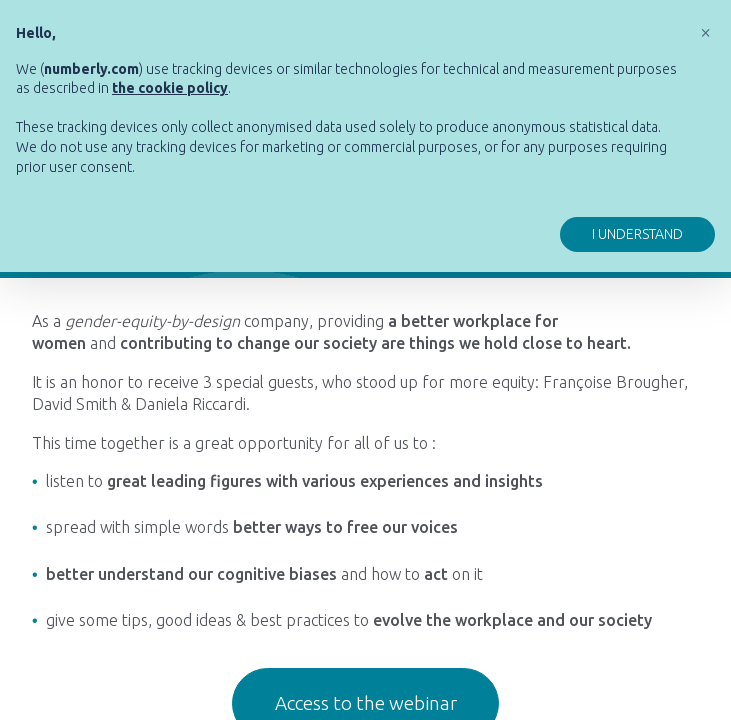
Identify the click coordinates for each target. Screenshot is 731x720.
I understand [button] (637, 234)
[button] (705, 32)
